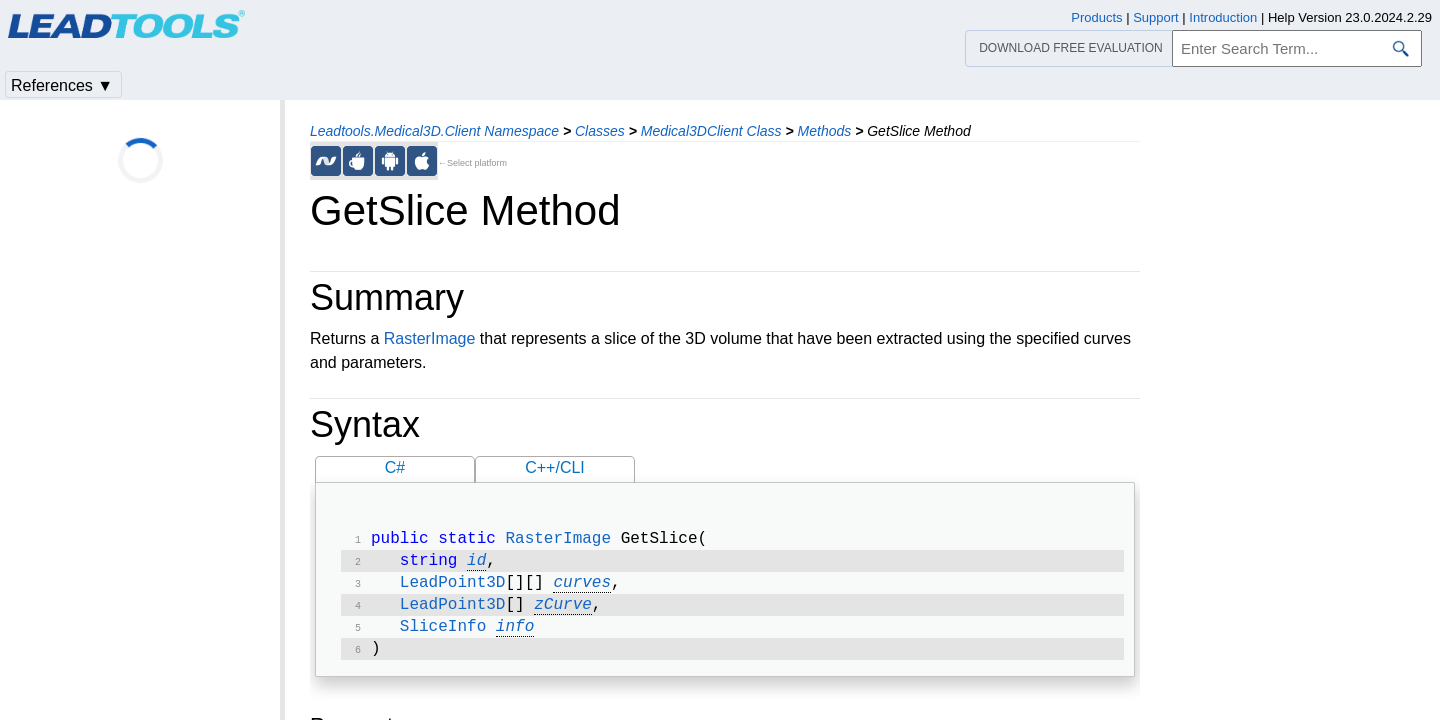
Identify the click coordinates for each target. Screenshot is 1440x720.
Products (1096, 17)
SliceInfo (443, 637)
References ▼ (62, 85)
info (515, 637)
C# (395, 467)
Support (1156, 17)
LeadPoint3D (453, 589)
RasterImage (430, 338)
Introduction (1223, 17)
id (476, 565)
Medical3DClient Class (711, 131)
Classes (600, 131)
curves (582, 589)
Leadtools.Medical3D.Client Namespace (434, 131)
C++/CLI (555, 467)
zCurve (563, 613)
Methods (825, 131)
